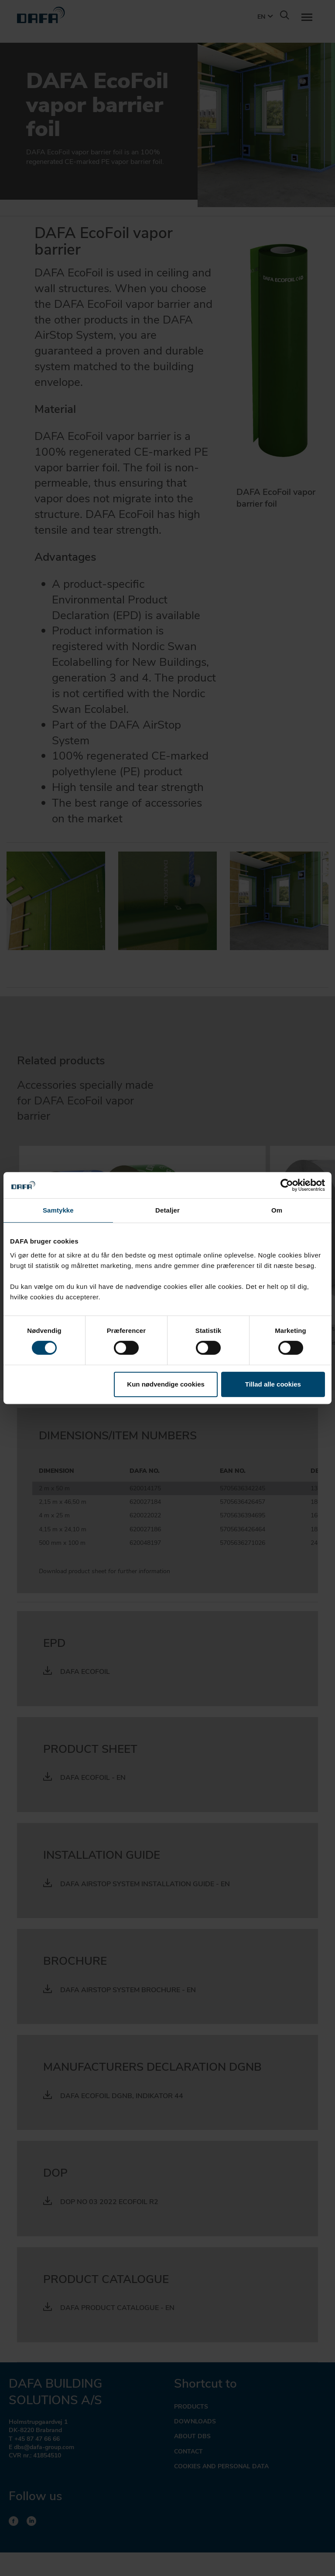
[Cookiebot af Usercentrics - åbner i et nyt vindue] (287, 1185)
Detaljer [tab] (167, 1210)
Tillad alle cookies (273, 1384)
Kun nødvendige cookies (166, 1384)
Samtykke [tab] (58, 1210)
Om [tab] (276, 1210)
